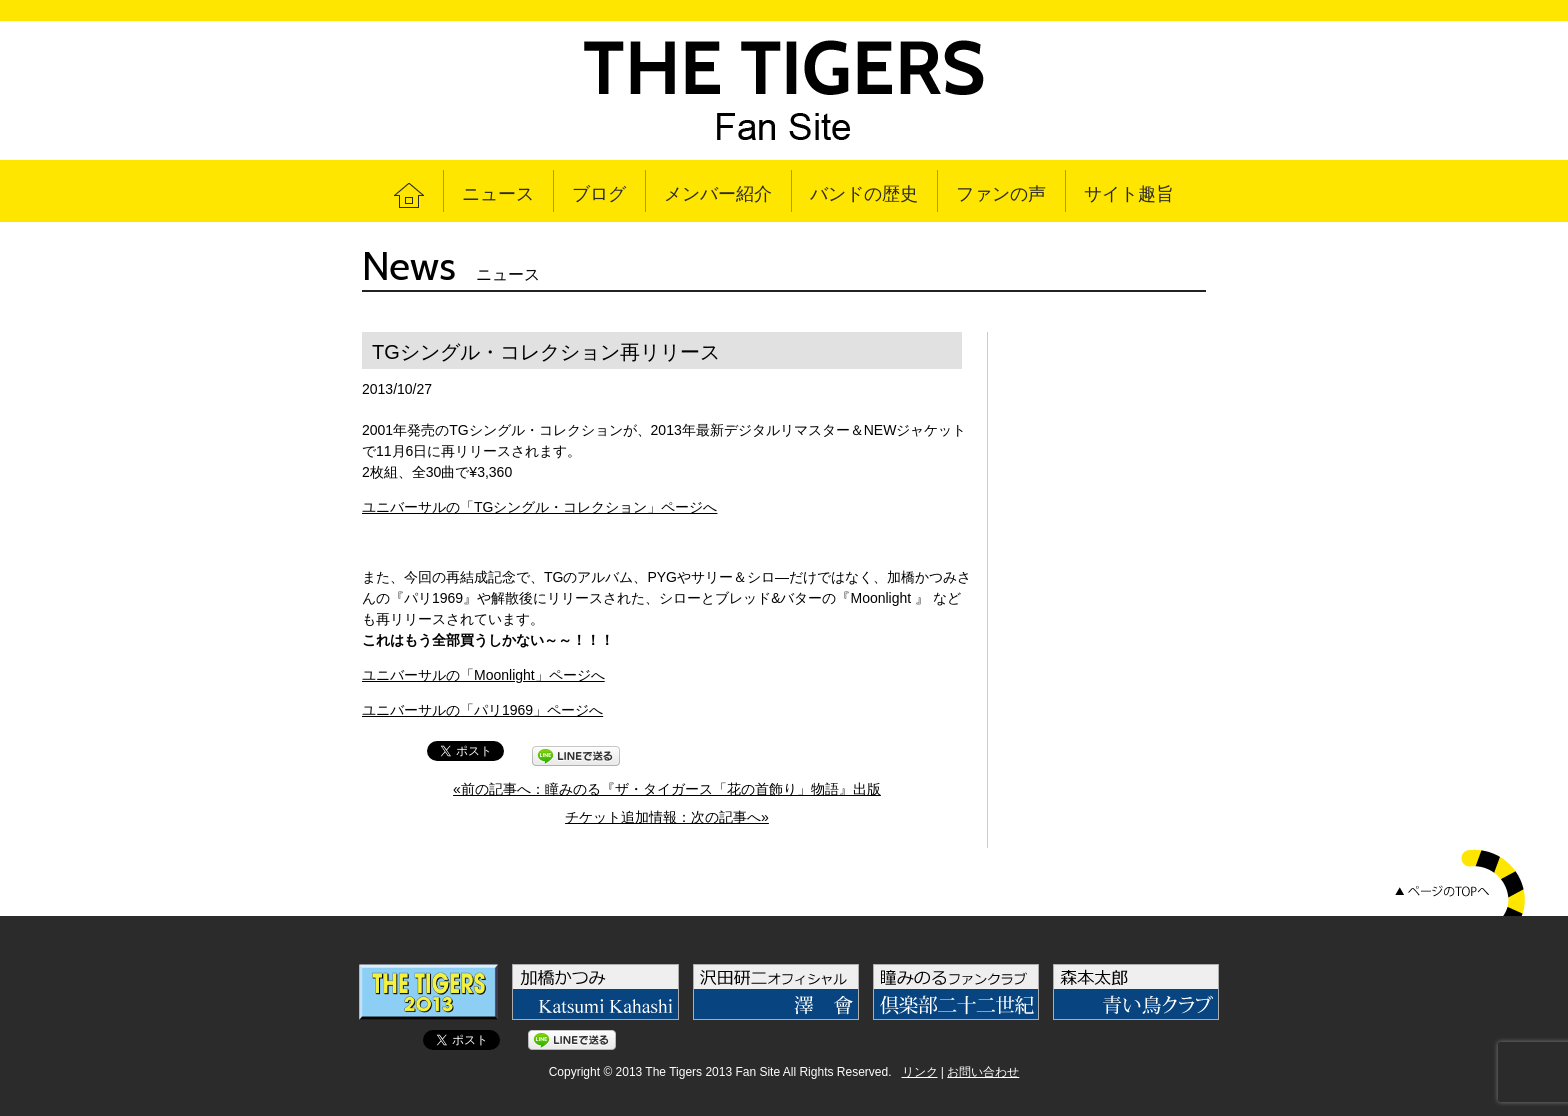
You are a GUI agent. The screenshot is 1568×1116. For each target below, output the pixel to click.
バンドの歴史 (864, 194)
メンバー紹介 (718, 194)
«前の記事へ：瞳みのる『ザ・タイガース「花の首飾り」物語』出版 (667, 789)
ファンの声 (1001, 194)
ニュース (498, 194)
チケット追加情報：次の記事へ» (667, 817)
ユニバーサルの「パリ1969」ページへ (482, 710)
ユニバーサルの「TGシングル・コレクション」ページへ (539, 507)
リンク (920, 1072)
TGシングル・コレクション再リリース (546, 352)
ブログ (599, 194)
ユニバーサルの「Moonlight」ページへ (483, 675)
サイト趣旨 (1129, 194)
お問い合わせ (983, 1072)
